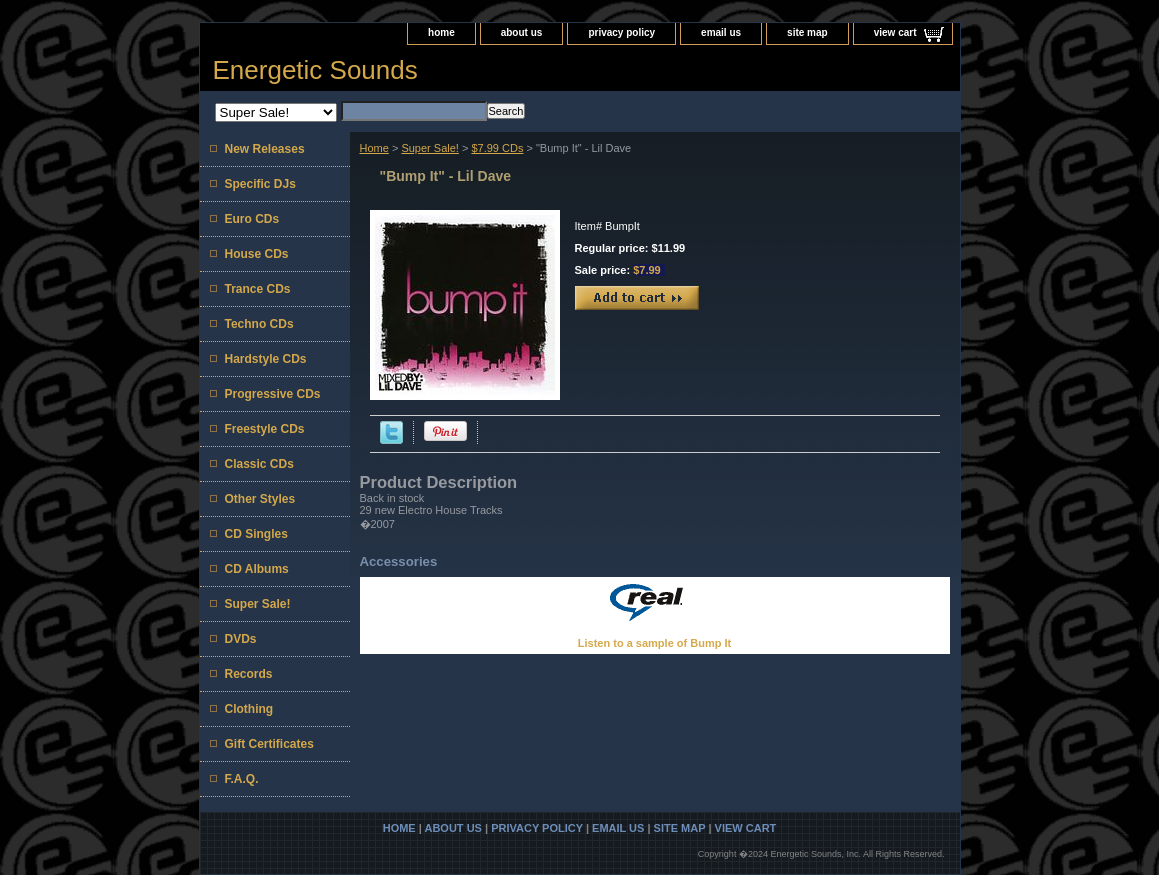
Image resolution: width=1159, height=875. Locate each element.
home (441, 32)
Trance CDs (258, 289)
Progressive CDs (273, 394)
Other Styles (260, 499)
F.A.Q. (242, 779)
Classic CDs (259, 464)
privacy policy (621, 32)
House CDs (257, 254)
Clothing (249, 709)
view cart (895, 32)
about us (522, 32)
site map (807, 32)
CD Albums (257, 569)
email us (721, 32)
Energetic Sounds (315, 70)
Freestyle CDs (265, 429)
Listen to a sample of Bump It (654, 643)
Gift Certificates (269, 744)
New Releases (265, 149)
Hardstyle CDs (266, 359)
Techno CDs (259, 324)
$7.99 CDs (497, 148)
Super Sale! (429, 148)
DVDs (241, 639)
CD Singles (256, 534)
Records (249, 674)
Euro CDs (252, 219)
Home (374, 148)
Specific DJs (260, 184)
